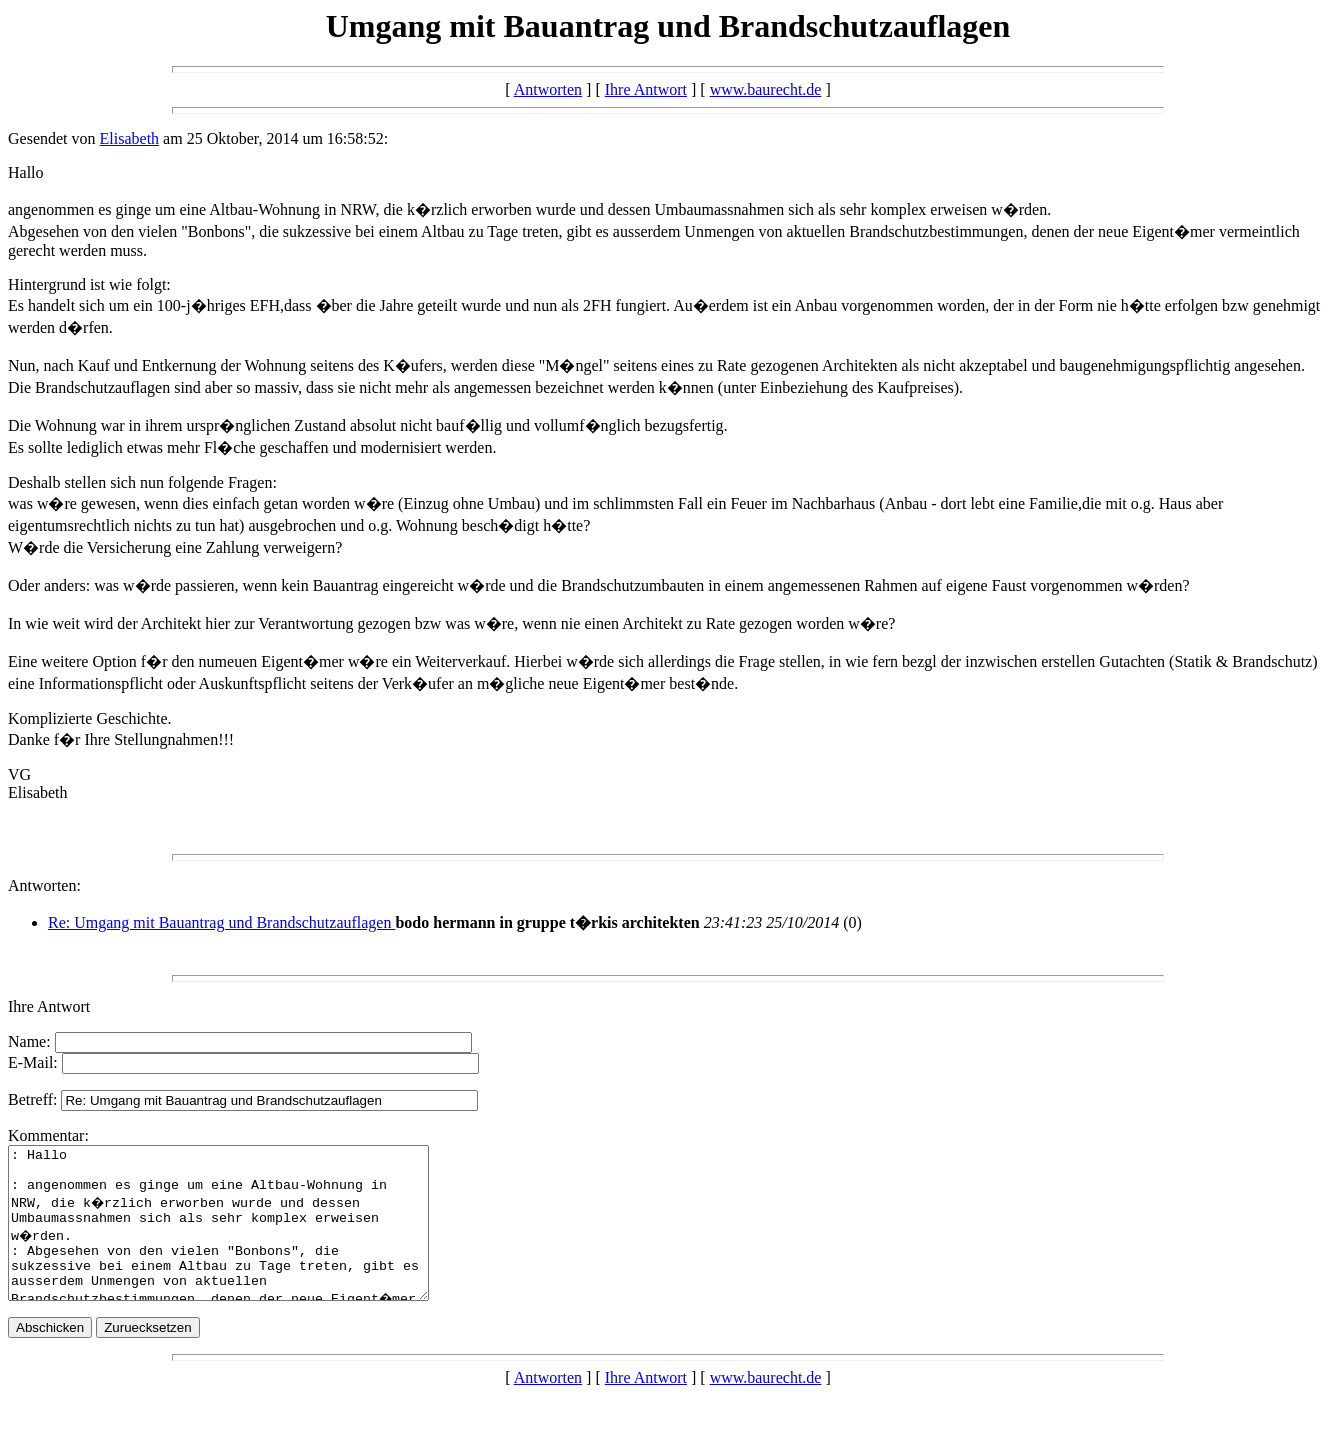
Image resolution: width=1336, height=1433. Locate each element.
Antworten (548, 89)
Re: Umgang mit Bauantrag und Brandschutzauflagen (221, 922)
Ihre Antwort (646, 89)
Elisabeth (130, 138)
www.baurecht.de (766, 89)
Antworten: (44, 885)
